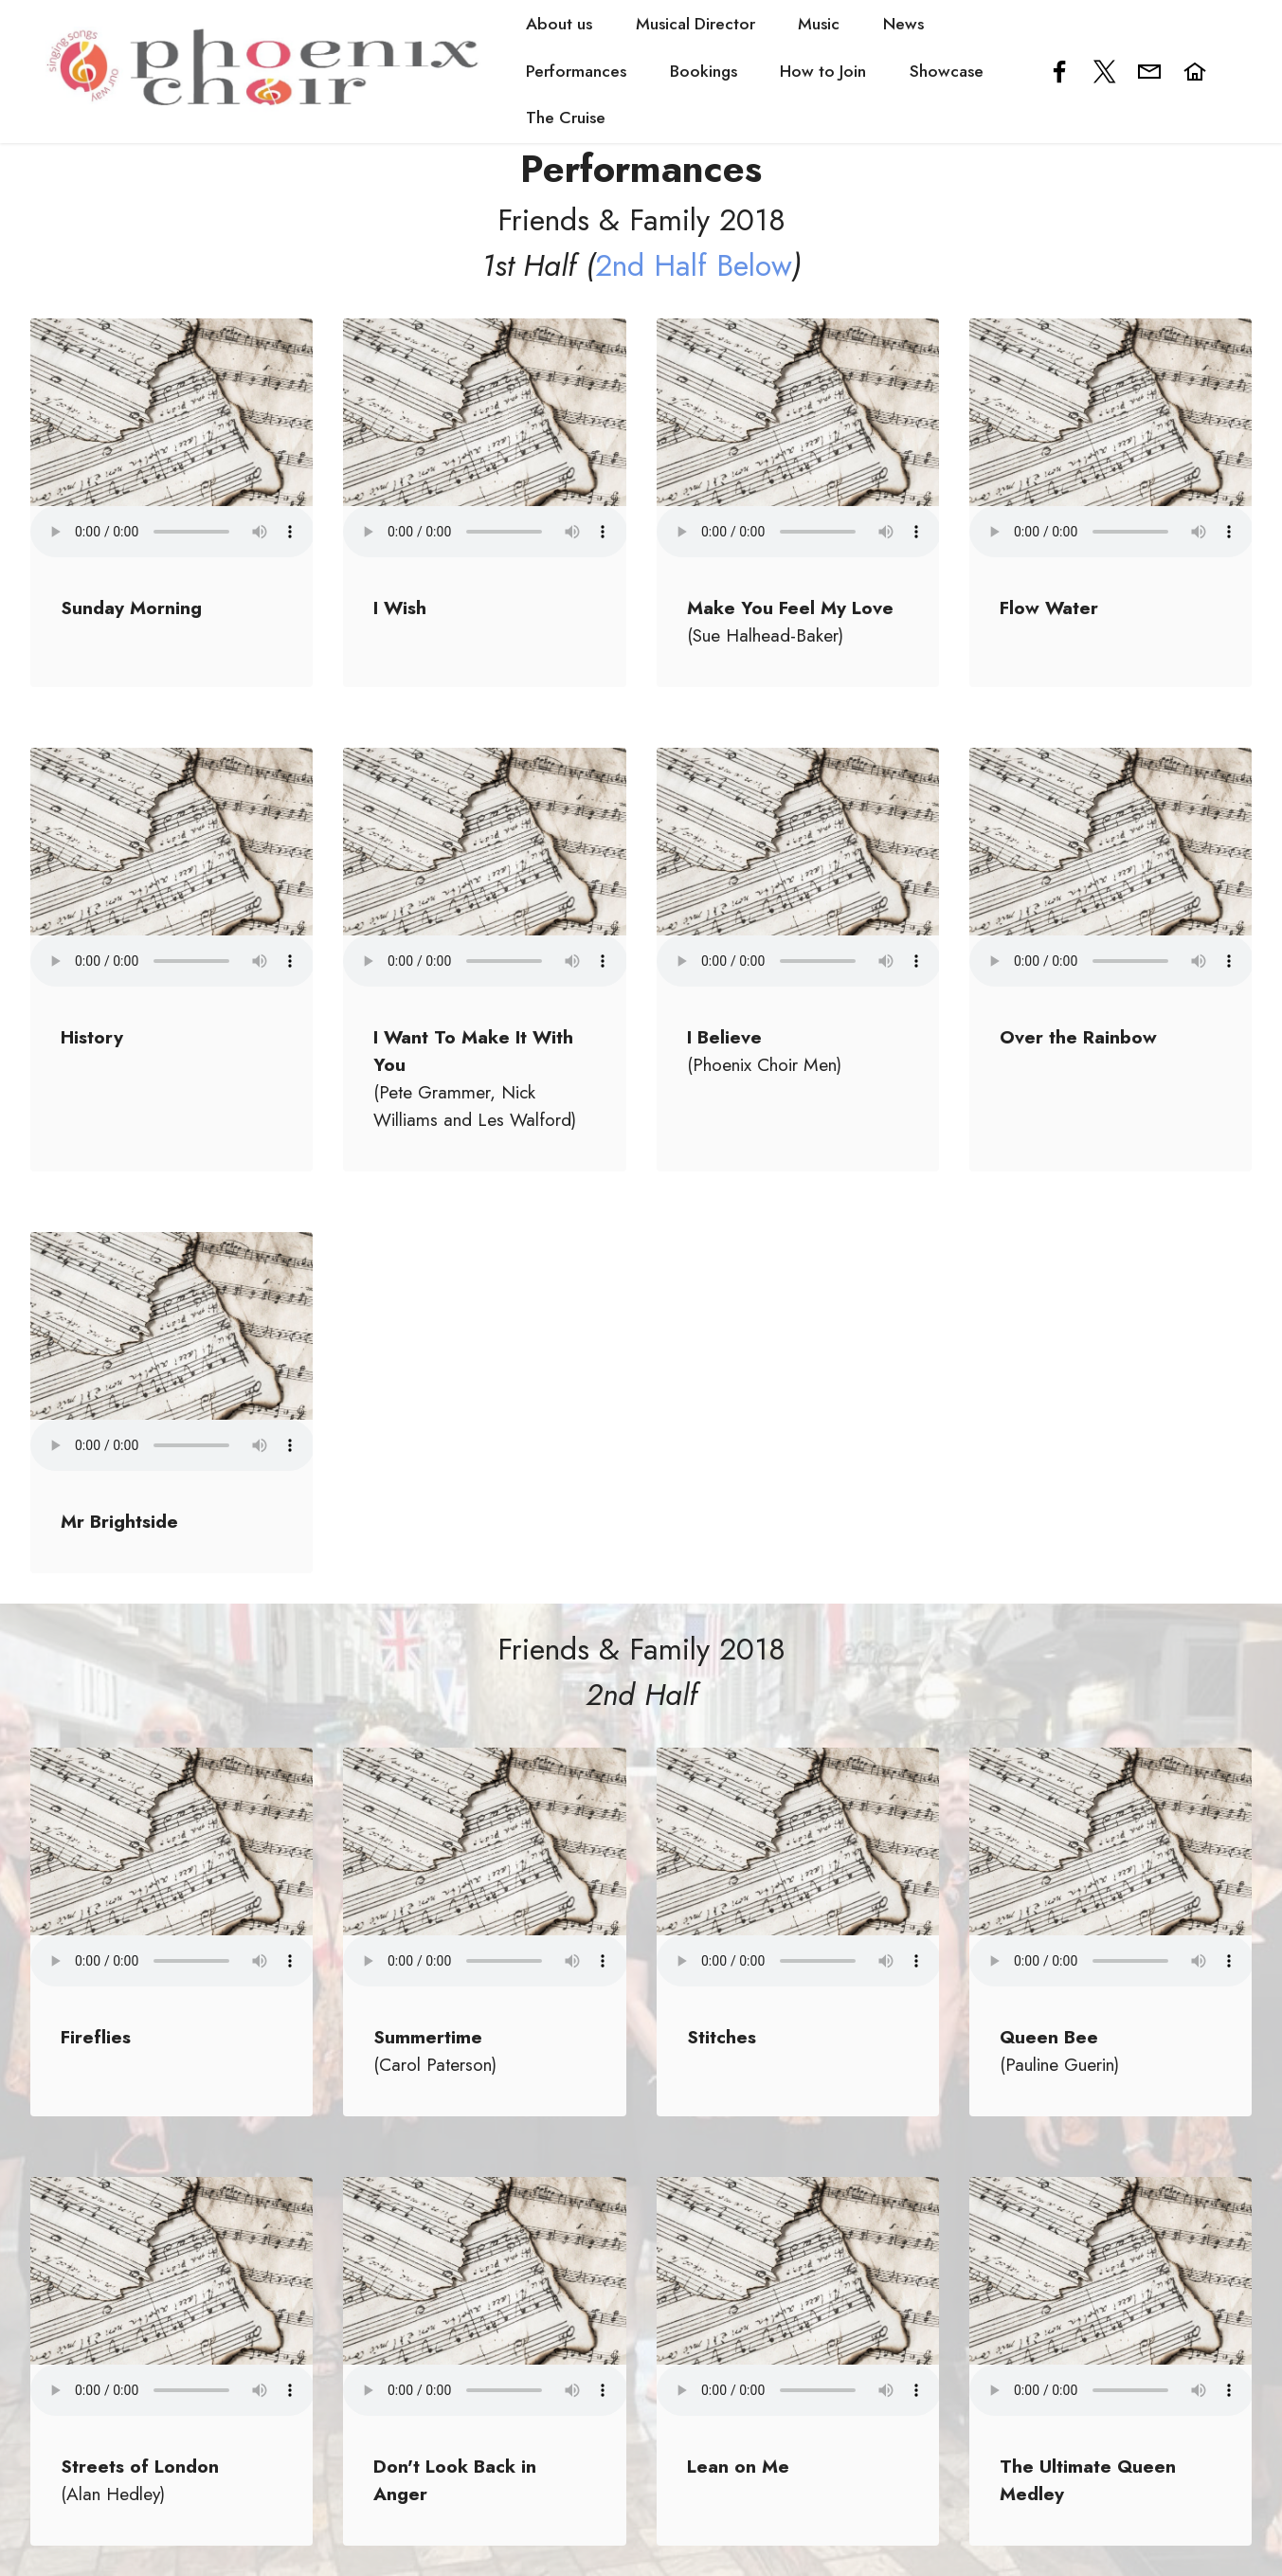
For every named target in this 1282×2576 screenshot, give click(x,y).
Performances (577, 71)
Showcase (947, 71)
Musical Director (696, 23)
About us (560, 23)
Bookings (704, 71)
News (904, 23)
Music (819, 23)
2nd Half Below (693, 265)
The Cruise (566, 117)
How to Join (824, 71)
